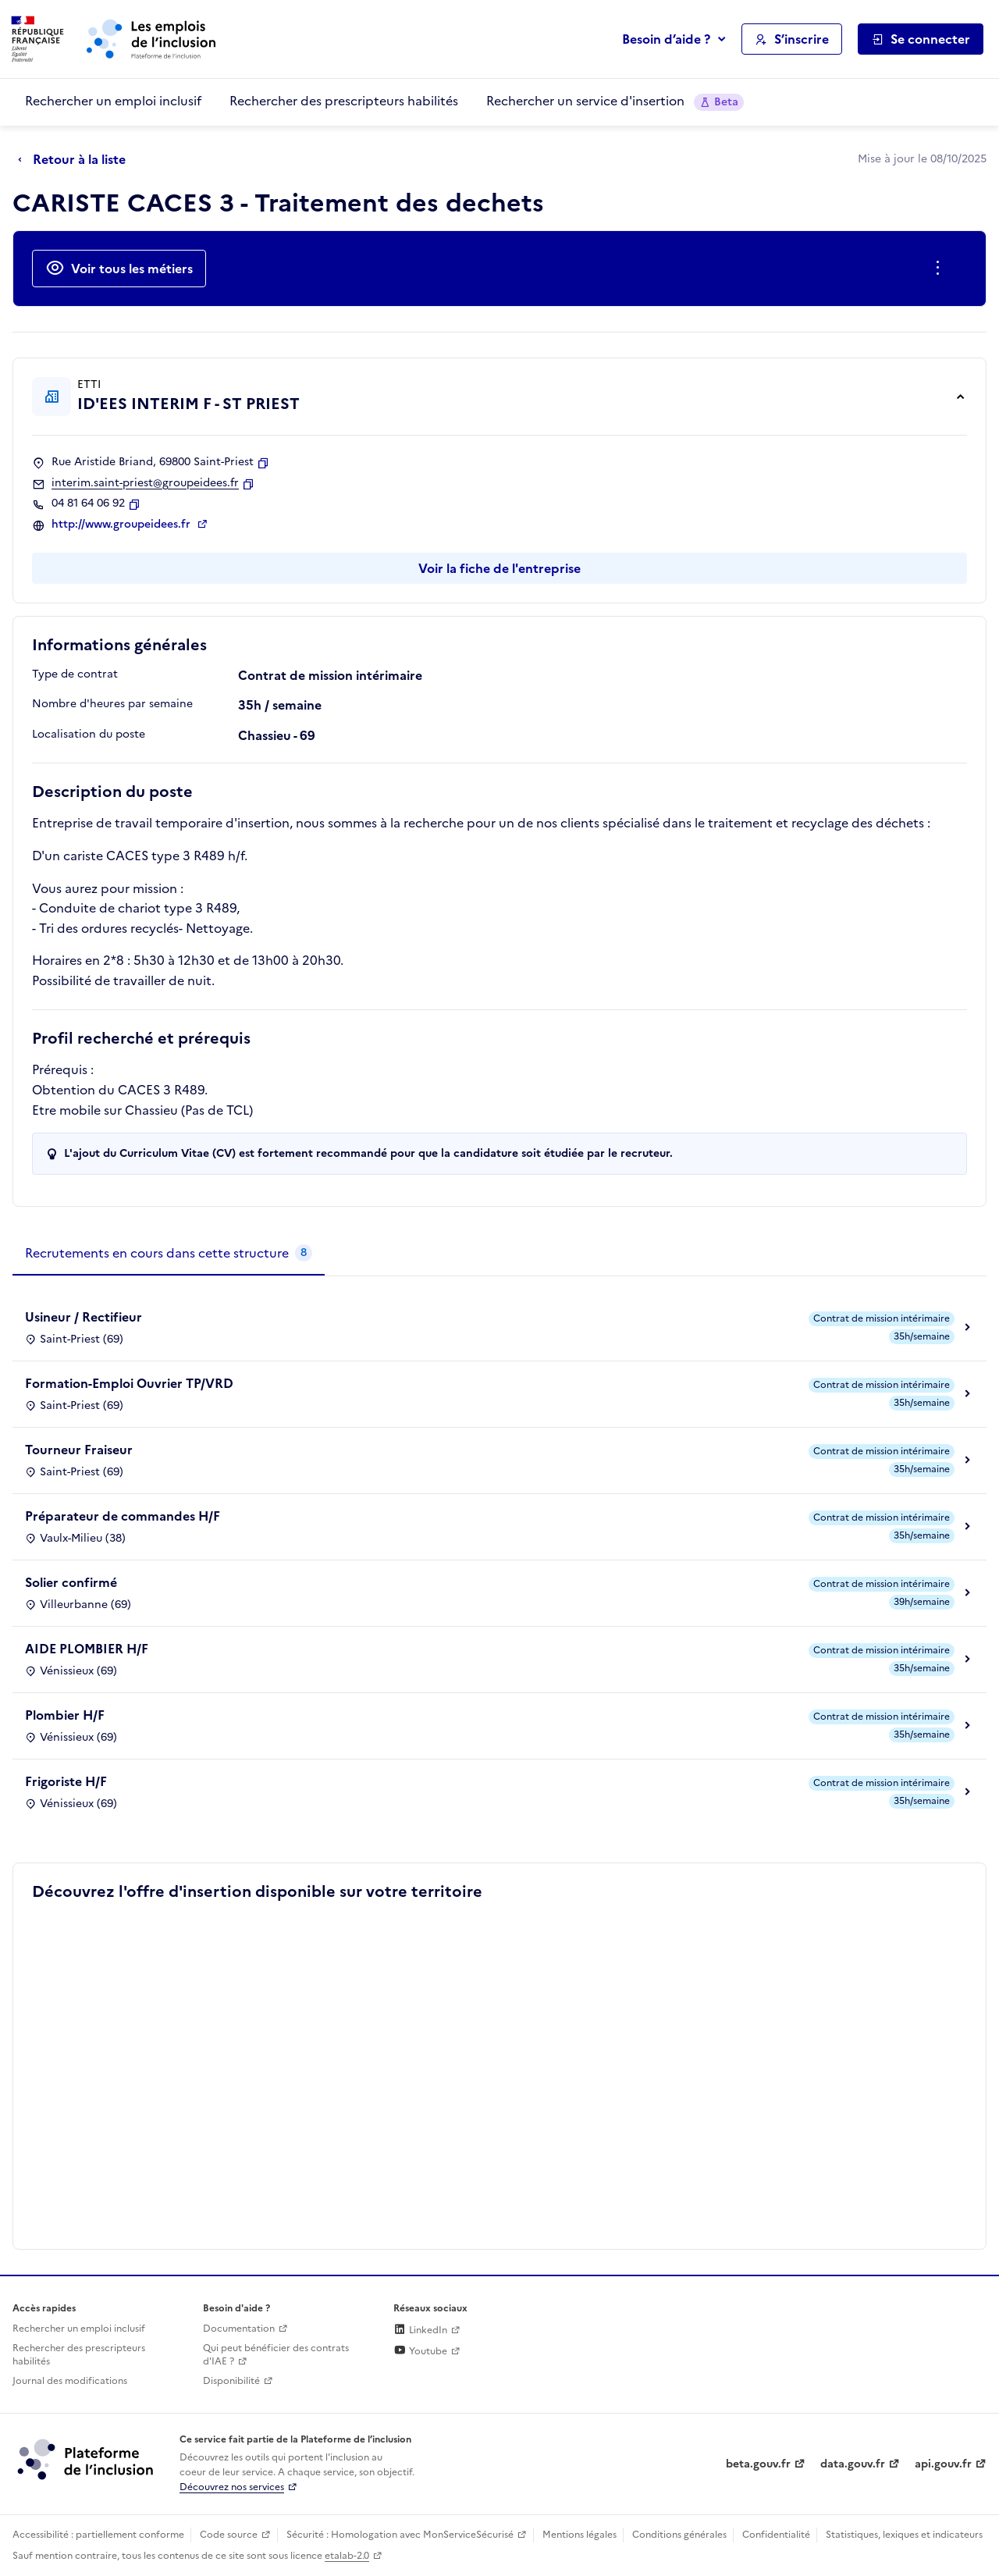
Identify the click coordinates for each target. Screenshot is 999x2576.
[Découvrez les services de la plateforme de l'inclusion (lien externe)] (86, 2459)
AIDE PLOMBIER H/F (86, 1648)
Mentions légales (579, 2535)
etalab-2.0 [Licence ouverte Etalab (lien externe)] (347, 2556)
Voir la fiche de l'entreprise (499, 568)
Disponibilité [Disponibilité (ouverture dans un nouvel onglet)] (231, 2381)
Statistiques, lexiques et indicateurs (904, 2535)
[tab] (168, 1254)
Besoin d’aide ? (666, 39)
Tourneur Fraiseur (79, 1449)
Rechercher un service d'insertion (615, 101)
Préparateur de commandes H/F (122, 1516)
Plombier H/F (65, 1715)
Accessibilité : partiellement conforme (98, 2535)
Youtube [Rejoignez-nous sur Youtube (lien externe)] (420, 2351)
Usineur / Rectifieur (83, 1317)
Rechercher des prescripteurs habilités (343, 100)
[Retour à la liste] (75, 160)
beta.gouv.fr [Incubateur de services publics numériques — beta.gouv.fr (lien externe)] (758, 2464)
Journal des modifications (69, 2381)
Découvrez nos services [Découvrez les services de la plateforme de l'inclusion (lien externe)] (232, 2487)
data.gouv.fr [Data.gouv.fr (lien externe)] (852, 2464)
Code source (229, 2535)
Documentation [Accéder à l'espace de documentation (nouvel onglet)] (239, 2329)
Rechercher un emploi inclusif (113, 100)
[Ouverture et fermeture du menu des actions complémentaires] (941, 268)
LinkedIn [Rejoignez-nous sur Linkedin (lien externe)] (420, 2330)
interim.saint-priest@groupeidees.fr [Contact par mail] (145, 483)
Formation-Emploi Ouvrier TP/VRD (129, 1383)
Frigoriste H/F (66, 1781)
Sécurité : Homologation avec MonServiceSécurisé (400, 2535)
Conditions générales (679, 2535)
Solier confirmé (71, 1582)
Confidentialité (776, 2535)
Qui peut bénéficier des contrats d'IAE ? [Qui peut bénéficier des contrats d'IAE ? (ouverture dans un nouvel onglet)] (276, 2354)
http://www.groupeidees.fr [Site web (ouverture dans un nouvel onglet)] (123, 524)
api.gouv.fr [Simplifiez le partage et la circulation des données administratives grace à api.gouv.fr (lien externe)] (943, 2464)
